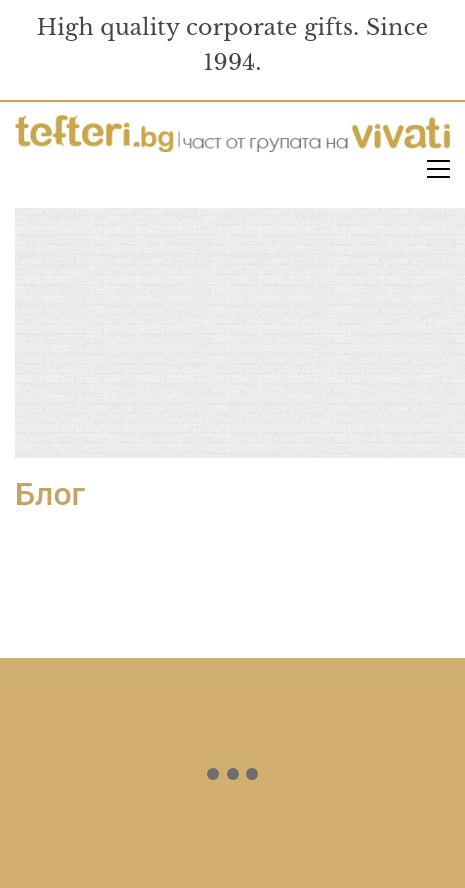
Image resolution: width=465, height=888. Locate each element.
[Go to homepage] (232, 135)
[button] (438, 169)
